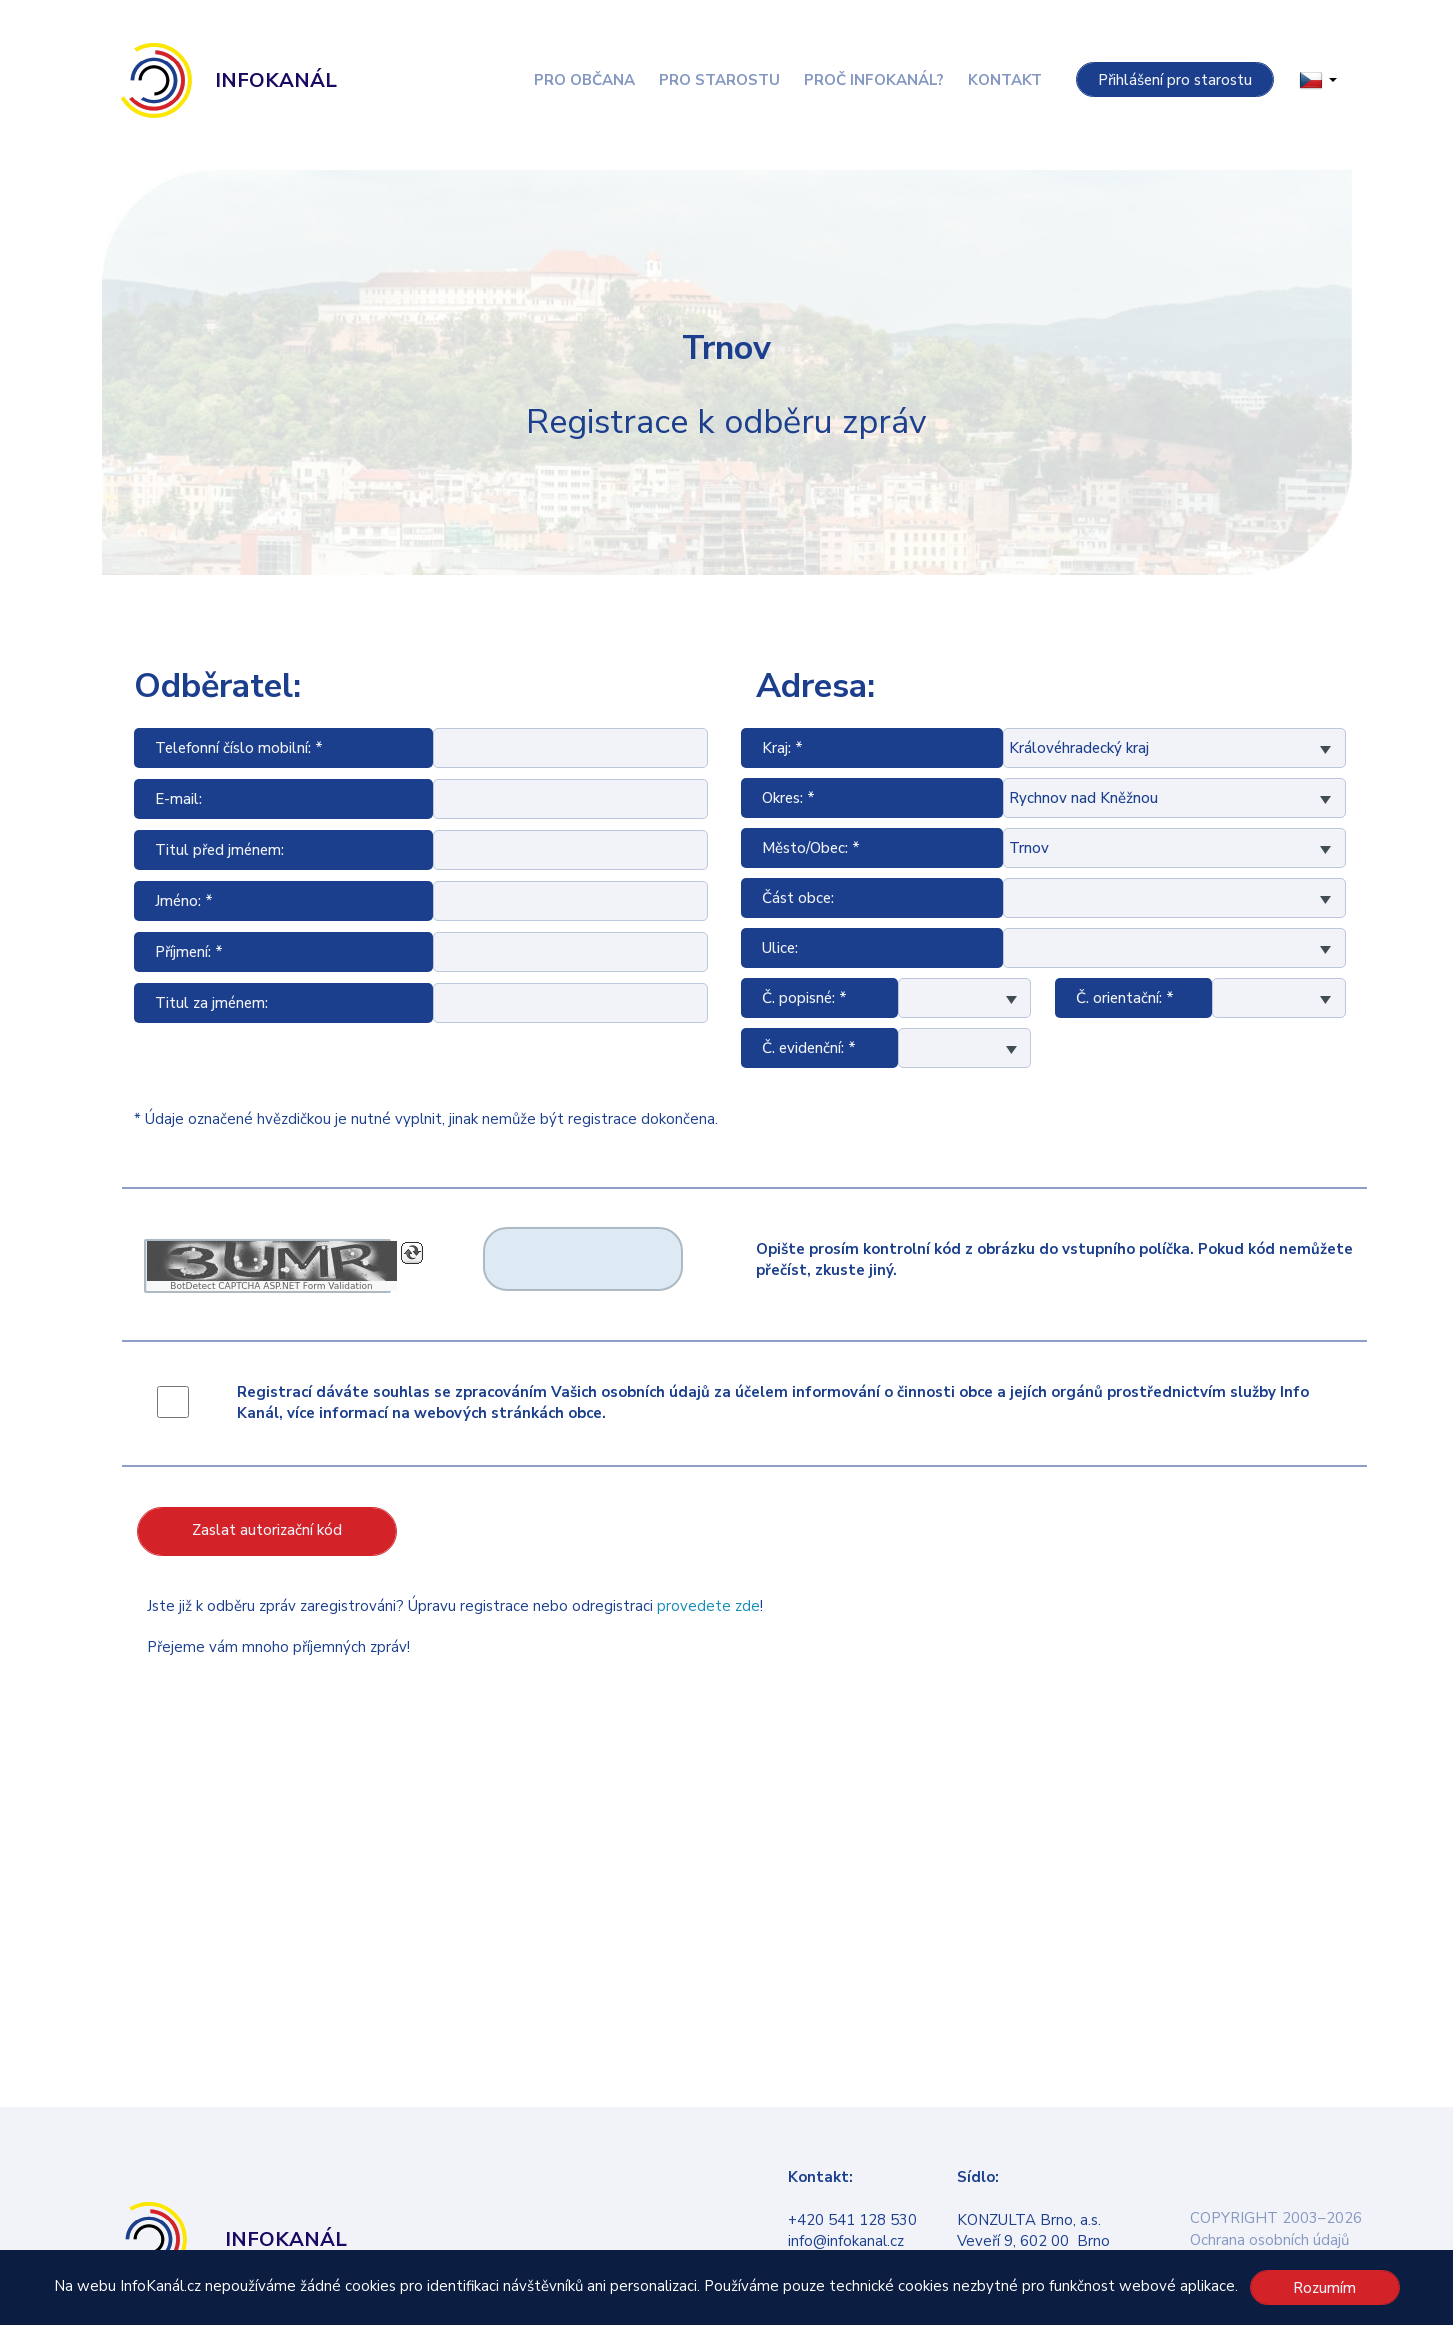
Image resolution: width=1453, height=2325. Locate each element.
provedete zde (708, 1606)
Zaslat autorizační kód (267, 1530)
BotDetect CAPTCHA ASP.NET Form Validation (271, 1286)
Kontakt (1005, 80)
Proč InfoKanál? (874, 80)
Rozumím (1324, 2288)
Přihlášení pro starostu (1175, 80)
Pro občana (584, 80)
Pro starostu (719, 80)
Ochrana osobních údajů (1269, 2240)
